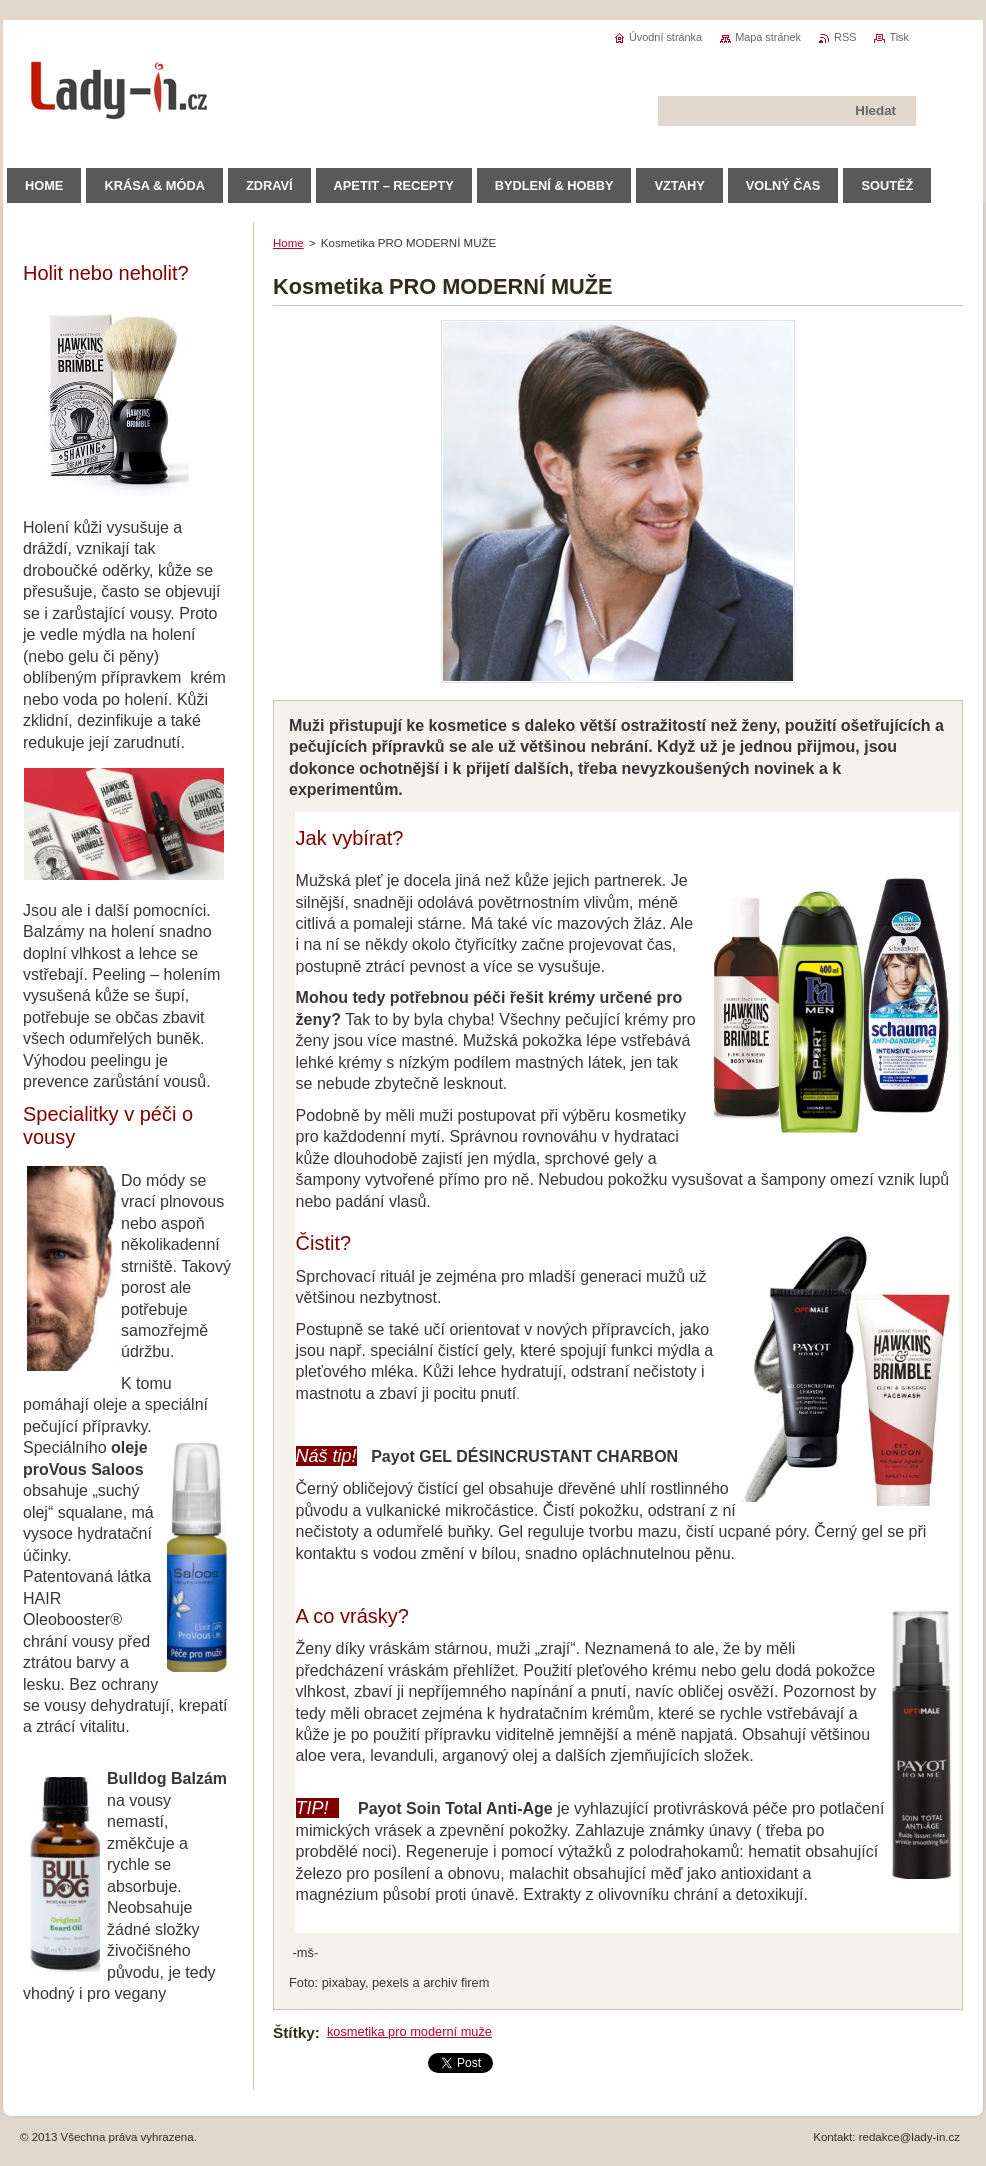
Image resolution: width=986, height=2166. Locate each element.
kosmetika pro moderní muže (409, 2031)
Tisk (899, 37)
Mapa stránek (768, 37)
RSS (845, 37)
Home (288, 243)
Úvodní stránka (665, 37)
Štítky (294, 2032)
